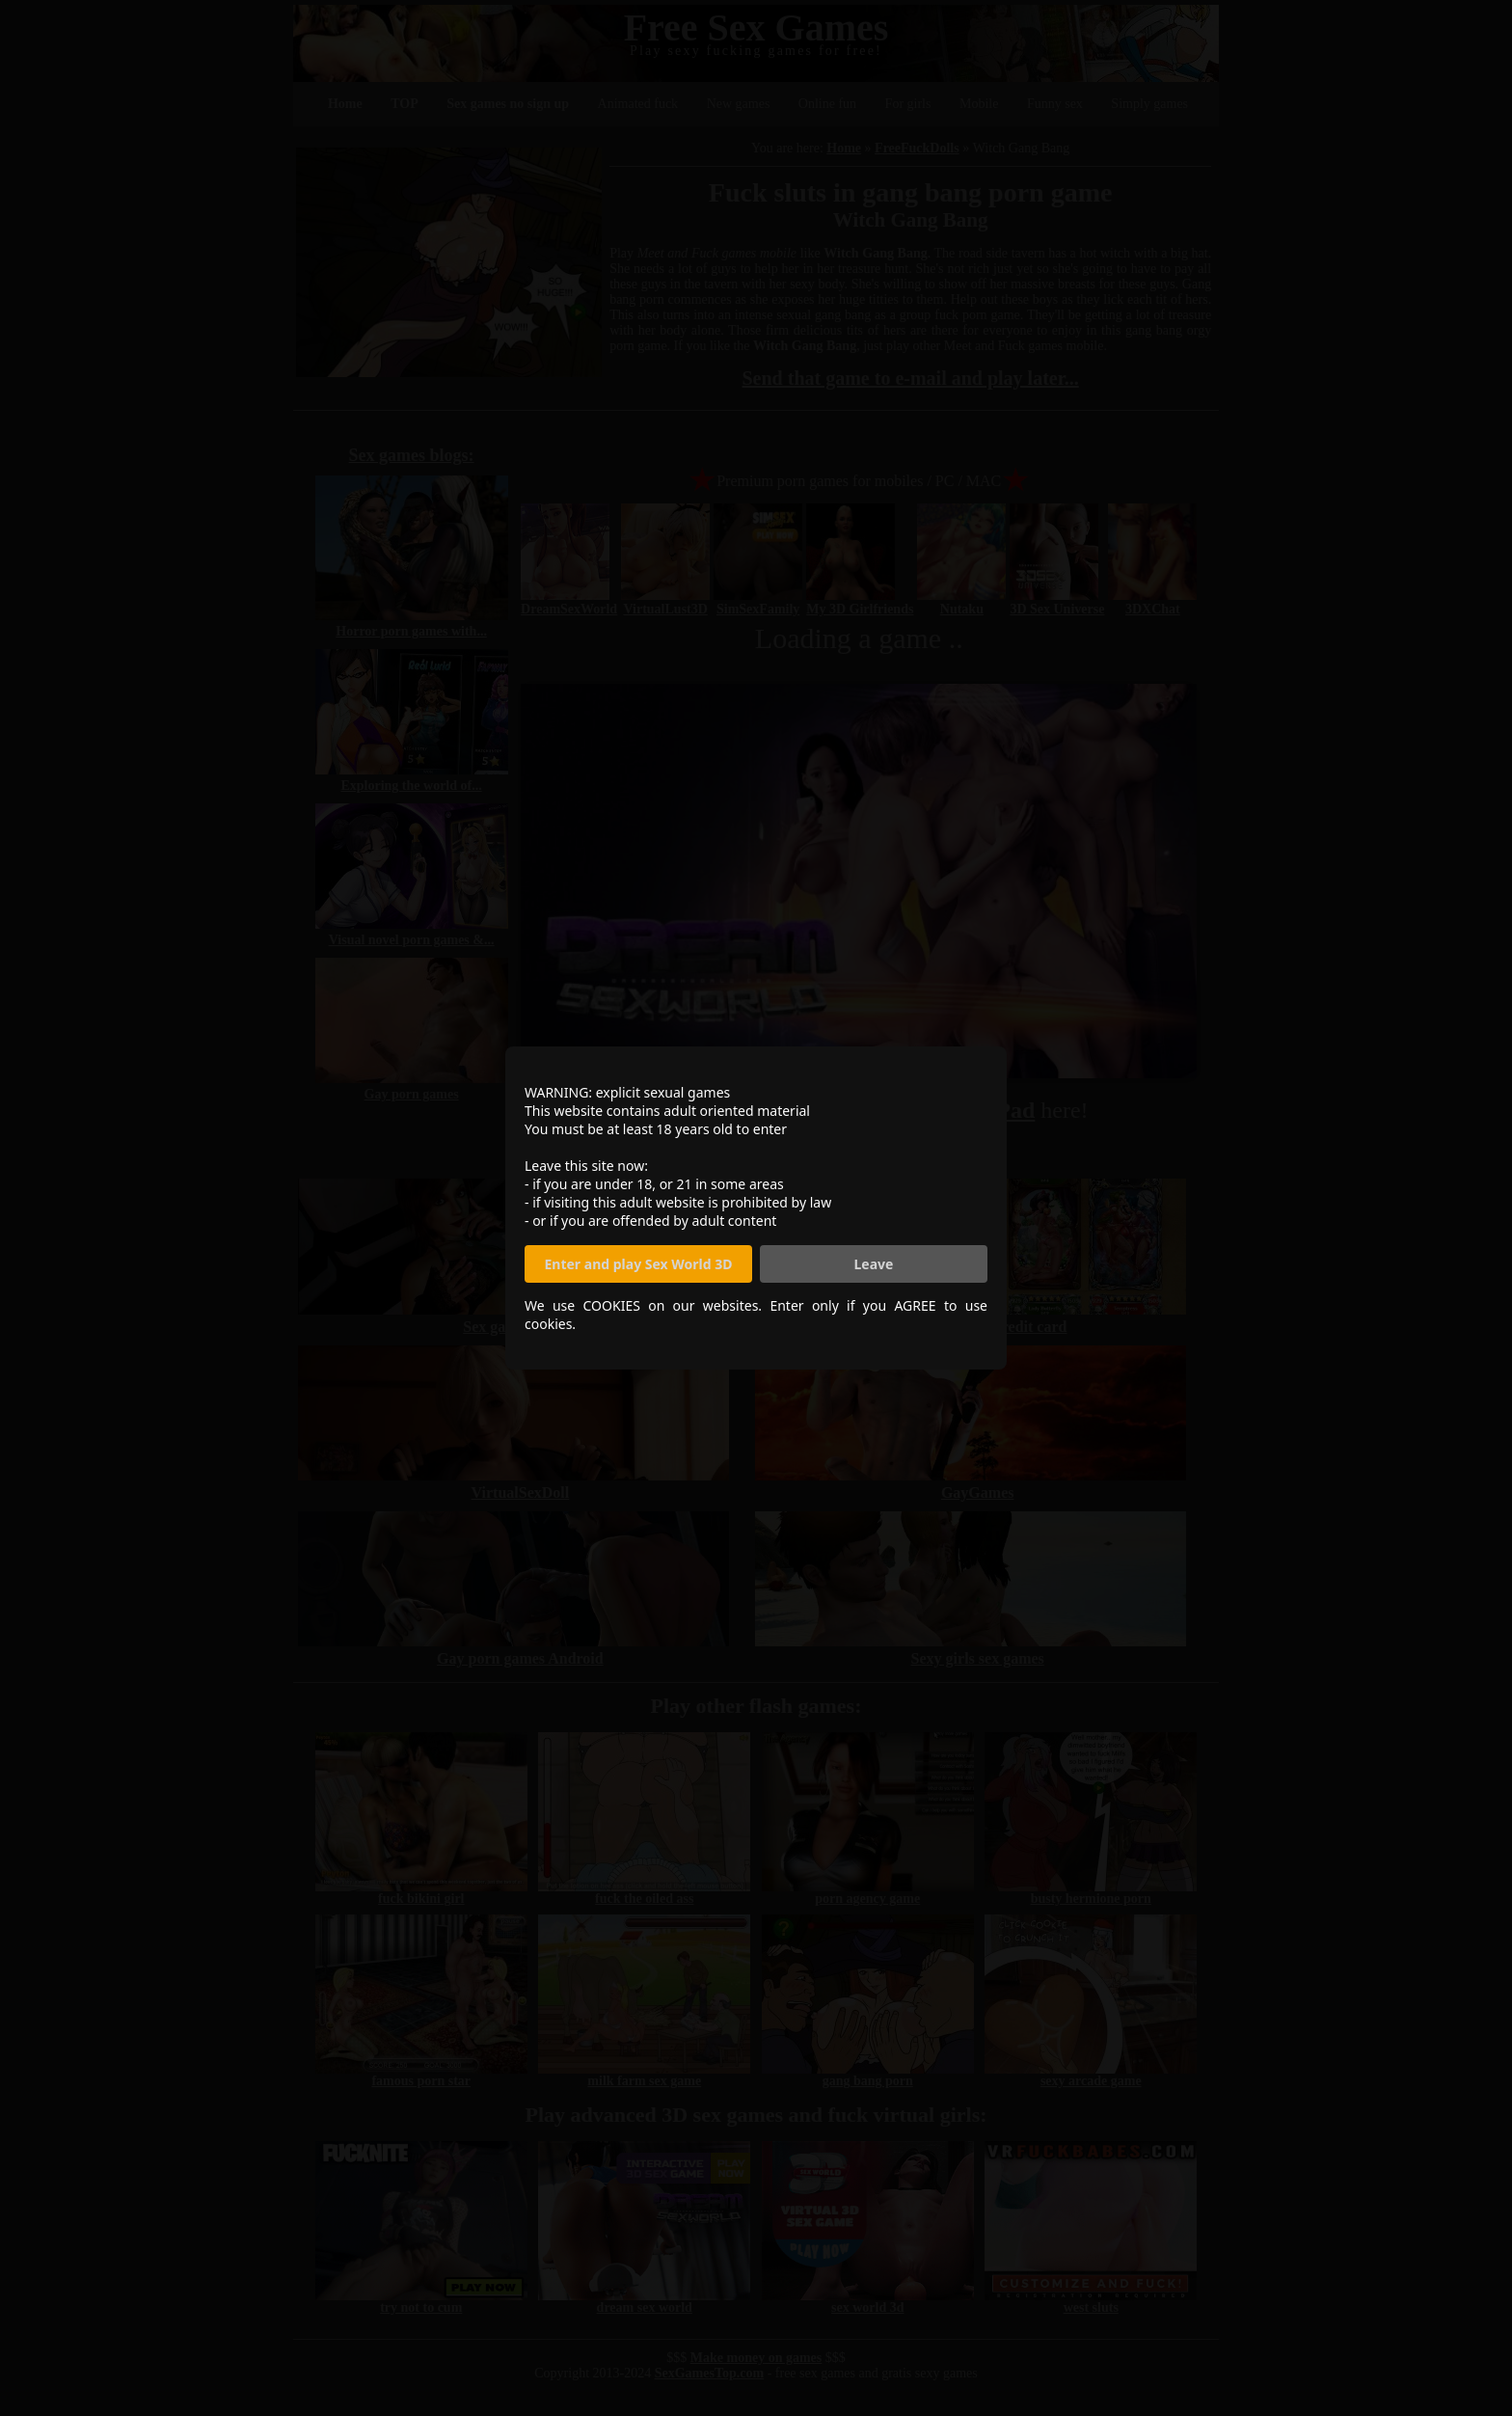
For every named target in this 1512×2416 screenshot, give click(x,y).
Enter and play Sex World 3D (639, 1264)
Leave (874, 1264)
